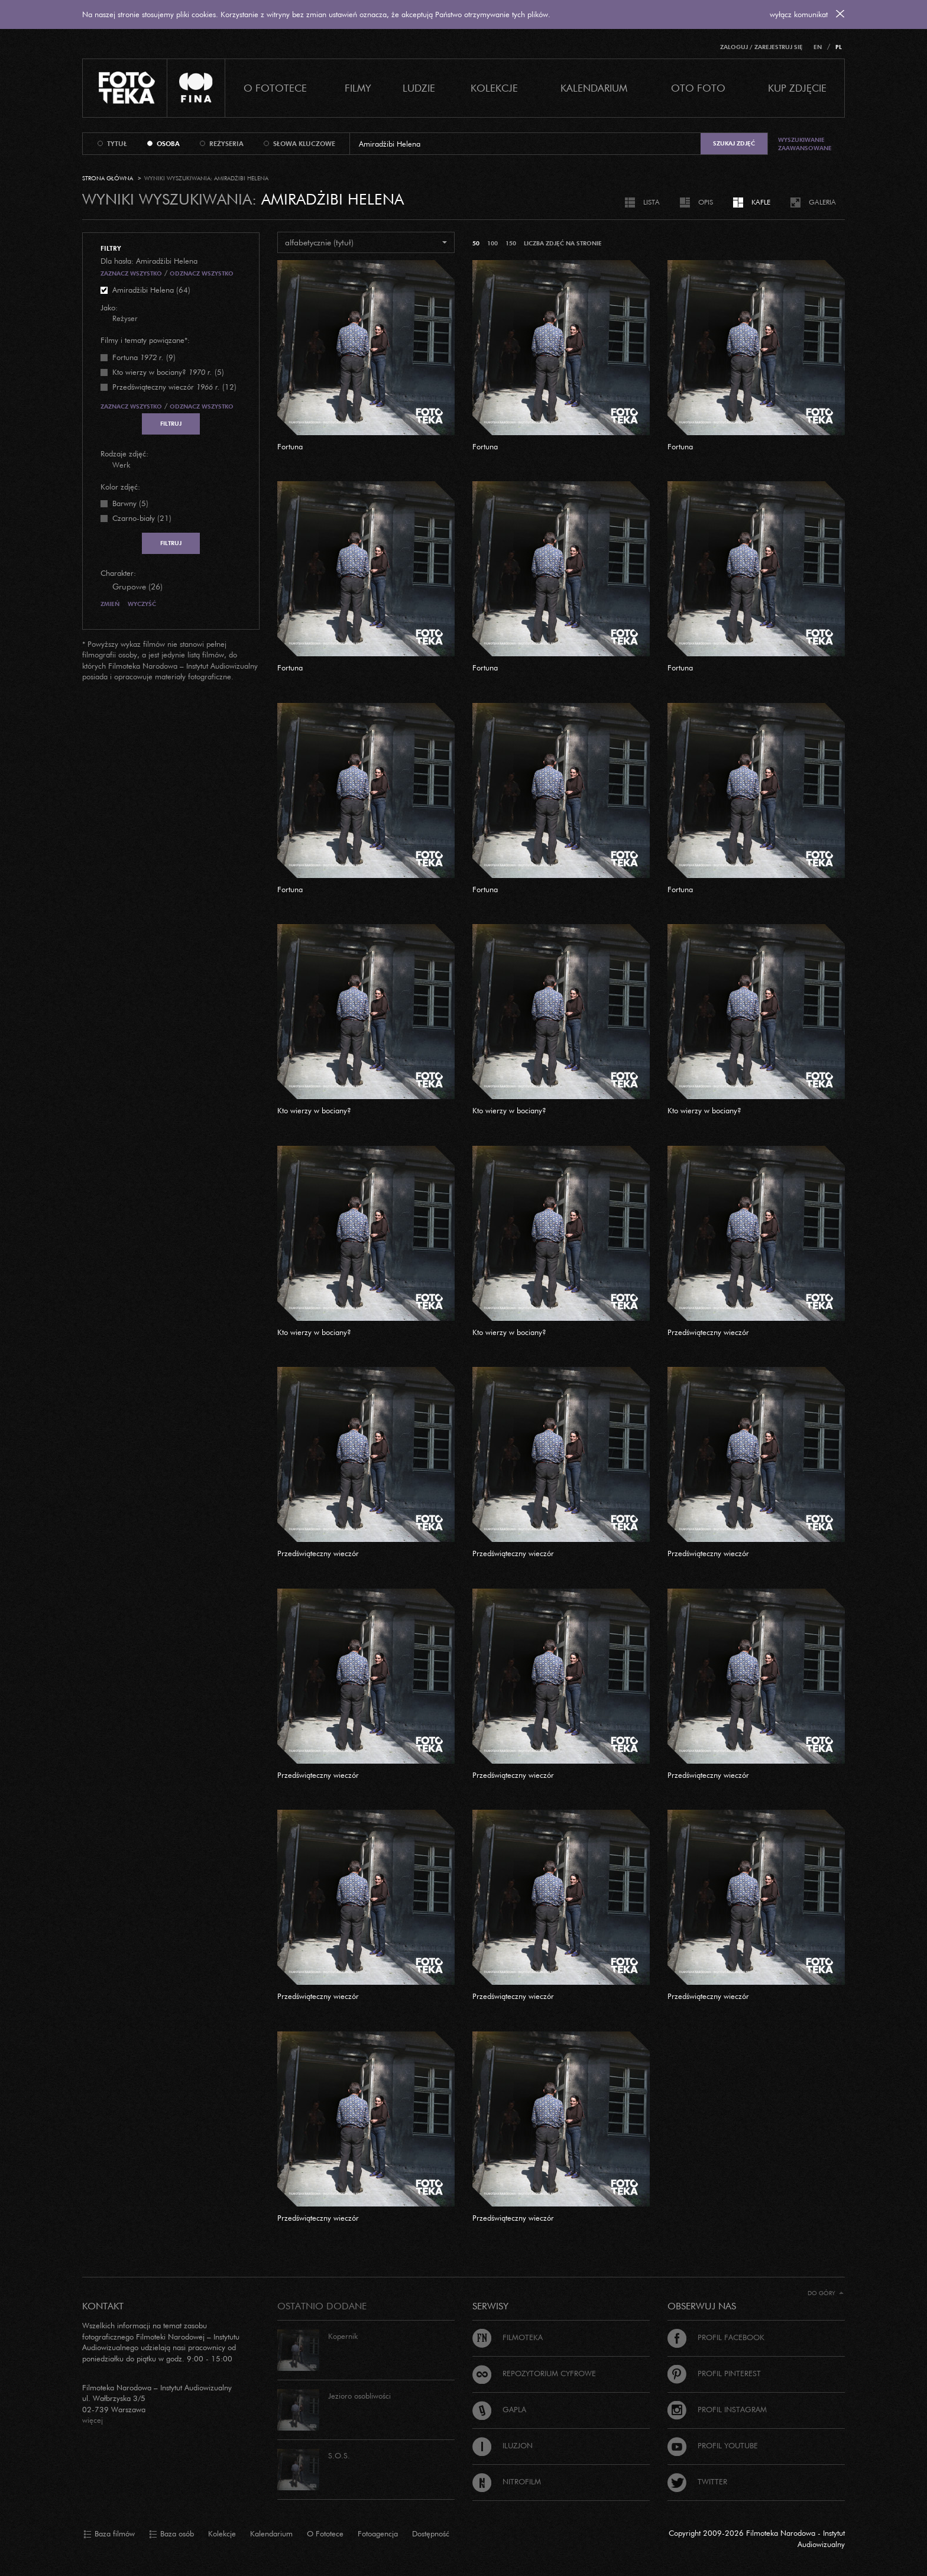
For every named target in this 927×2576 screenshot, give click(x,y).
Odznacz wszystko (202, 273)
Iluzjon (502, 2445)
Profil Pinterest (714, 2373)
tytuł (117, 144)
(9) (144, 357)
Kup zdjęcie (797, 88)
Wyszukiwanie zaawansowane (805, 144)
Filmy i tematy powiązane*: (145, 340)
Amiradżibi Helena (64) (151, 289)
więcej (92, 2420)
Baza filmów (109, 2534)
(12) (174, 386)
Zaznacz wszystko (131, 273)
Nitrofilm (506, 2481)
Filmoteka (507, 2337)
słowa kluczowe (304, 144)
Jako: (109, 307)
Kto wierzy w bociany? (314, 1110)
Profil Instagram (717, 2409)
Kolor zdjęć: (120, 486)
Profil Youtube (712, 2445)
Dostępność (430, 2533)
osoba (168, 144)
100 (492, 243)
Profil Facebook (715, 2337)
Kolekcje (494, 88)
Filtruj (170, 423)
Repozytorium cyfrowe (534, 2373)
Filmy (358, 88)
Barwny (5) (130, 503)
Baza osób (171, 2534)
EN (817, 47)
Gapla (499, 2409)
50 (475, 243)
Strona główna (107, 178)
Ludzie (419, 88)
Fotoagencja (378, 2533)
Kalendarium (593, 88)
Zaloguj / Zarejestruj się (761, 47)
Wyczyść (142, 604)
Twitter (697, 2481)
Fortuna (290, 446)
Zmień (110, 604)
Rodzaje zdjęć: (124, 453)
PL (838, 47)
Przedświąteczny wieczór (708, 1332)
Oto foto (698, 88)
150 (510, 243)
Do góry (826, 2293)
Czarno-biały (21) (141, 518)
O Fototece (275, 88)
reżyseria (226, 144)
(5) (168, 372)
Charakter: (118, 573)
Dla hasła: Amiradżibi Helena (149, 260)
